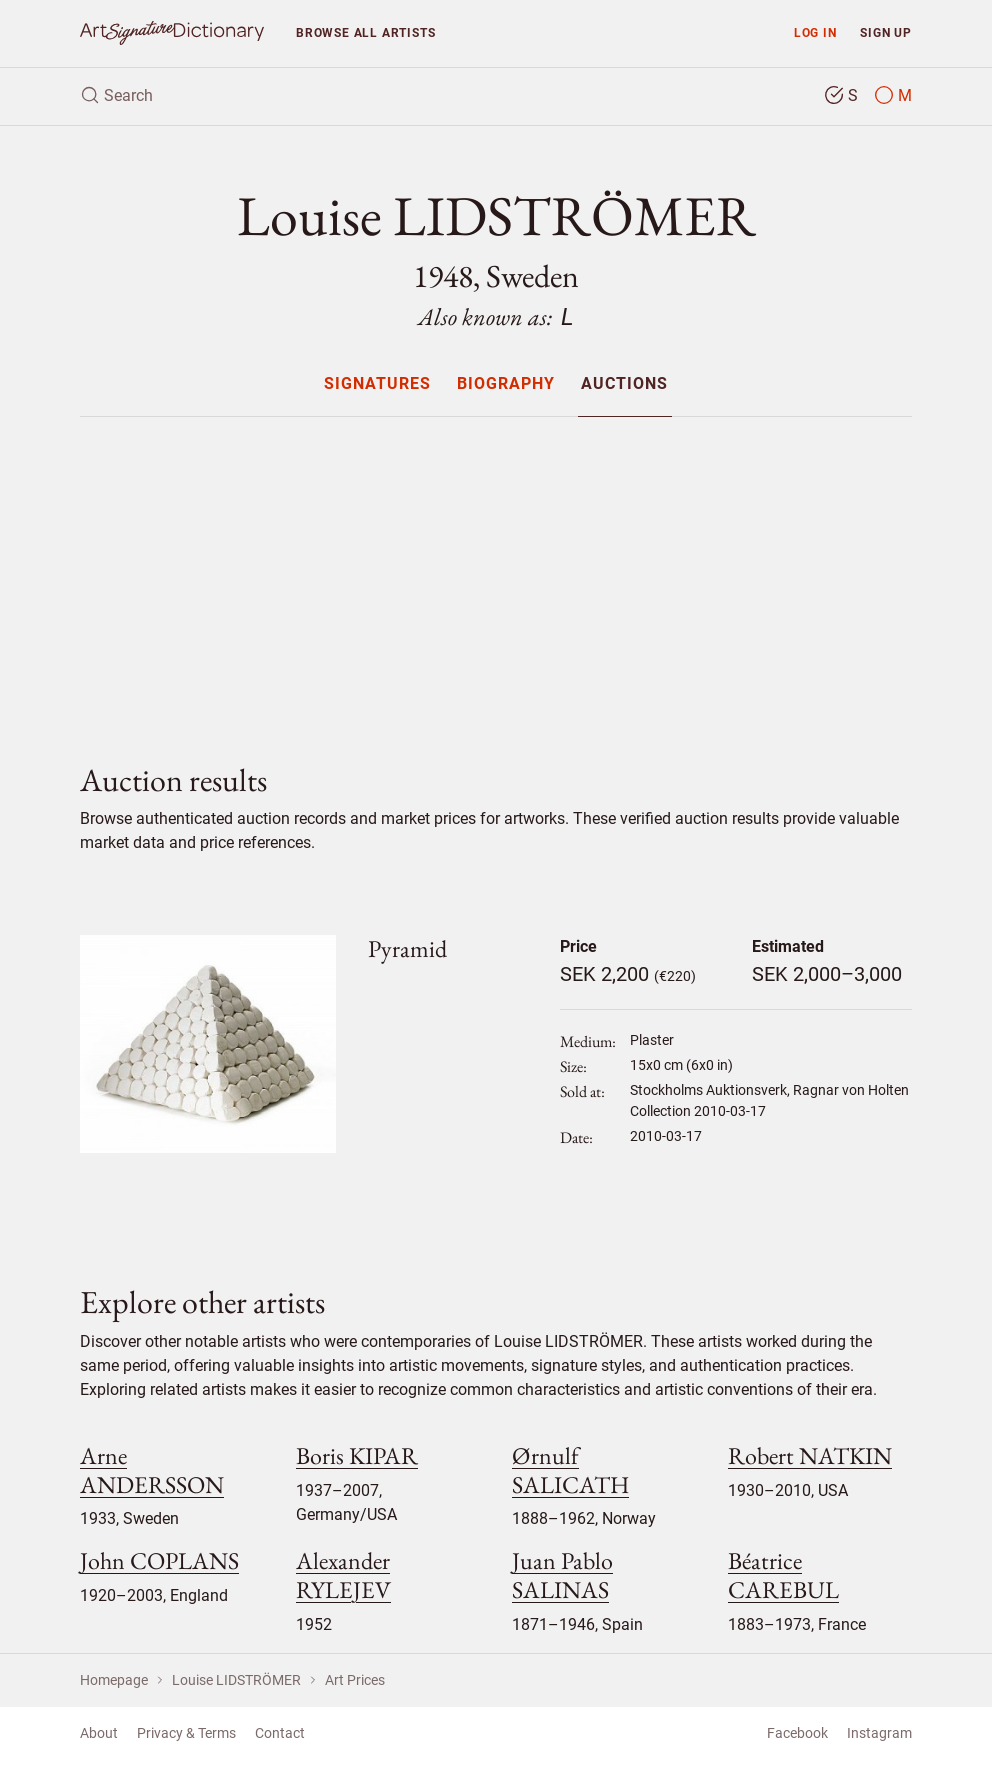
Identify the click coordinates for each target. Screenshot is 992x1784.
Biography (506, 384)
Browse (365, 32)
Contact (280, 1733)
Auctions (624, 384)
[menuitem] (376, 383)
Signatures (377, 384)
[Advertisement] (496, 573)
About (99, 1733)
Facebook (797, 1733)
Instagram (879, 1733)
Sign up (886, 32)
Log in (815, 32)
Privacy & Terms (186, 1733)
